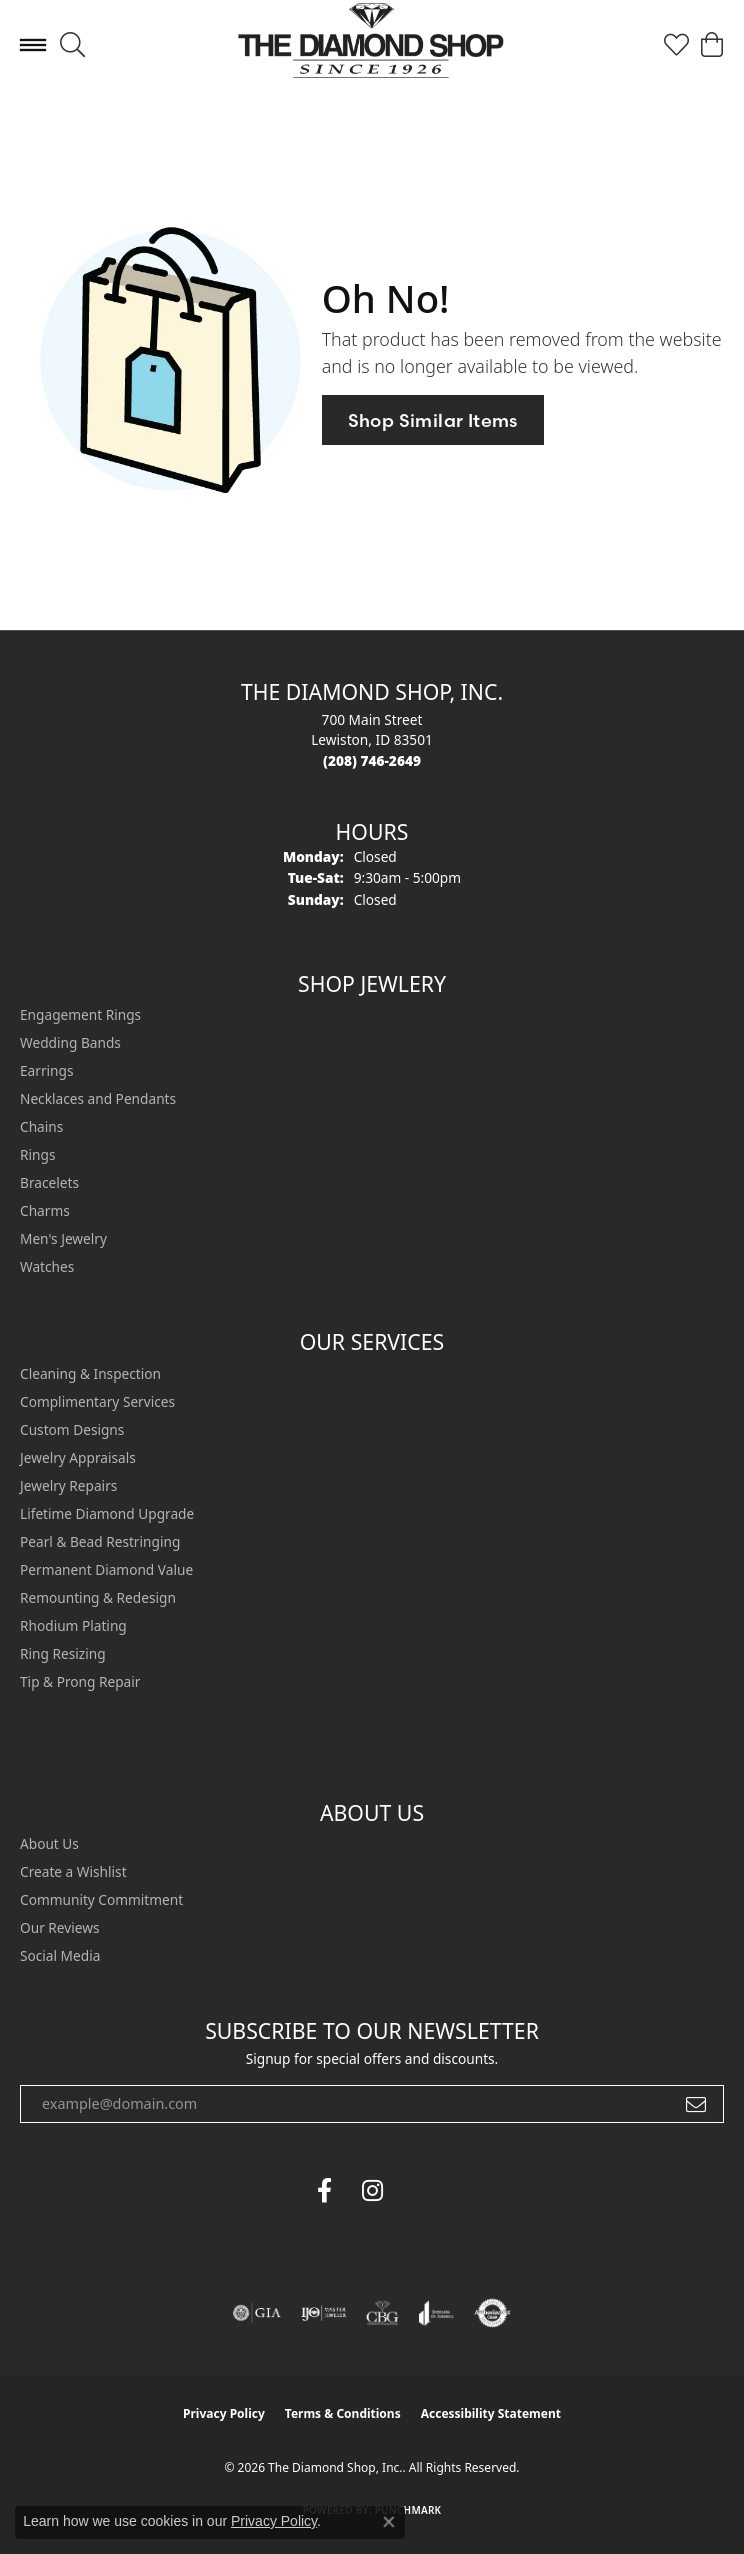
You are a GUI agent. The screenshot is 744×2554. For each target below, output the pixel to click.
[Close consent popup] (389, 2522)
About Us (49, 1843)
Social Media (60, 1955)
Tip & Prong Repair (80, 1681)
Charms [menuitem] (45, 1210)
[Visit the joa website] (436, 2313)
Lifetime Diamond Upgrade (107, 1513)
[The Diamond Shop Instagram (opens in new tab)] (420, 2191)
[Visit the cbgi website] (383, 2313)
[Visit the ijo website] (323, 2313)
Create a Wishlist (73, 1871)
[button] (72, 45)
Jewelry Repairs (68, 1485)
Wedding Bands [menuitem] (70, 1042)
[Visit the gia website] (257, 2313)
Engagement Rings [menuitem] (80, 1014)
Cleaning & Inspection (90, 1373)
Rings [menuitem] (37, 1154)
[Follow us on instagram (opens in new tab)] (372, 2191)
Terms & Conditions (343, 2413)
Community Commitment (101, 1899)
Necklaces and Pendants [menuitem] (98, 1098)
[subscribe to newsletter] (696, 2104)
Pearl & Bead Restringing (100, 1541)
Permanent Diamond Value (106, 1569)
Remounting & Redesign (98, 1597)
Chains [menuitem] (41, 1126)
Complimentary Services (97, 1401)
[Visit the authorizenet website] (492, 2313)
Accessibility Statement (491, 2413)
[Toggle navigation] (33, 45)
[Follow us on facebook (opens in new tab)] (324, 2191)
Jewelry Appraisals (78, 1457)
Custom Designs (72, 1429)
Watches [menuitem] (47, 1266)
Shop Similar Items (433, 420)
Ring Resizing (63, 1653)
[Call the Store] (372, 760)
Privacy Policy (224, 2413)
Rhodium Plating (73, 1625)
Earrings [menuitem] (47, 1070)
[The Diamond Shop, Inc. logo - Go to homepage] (372, 45)
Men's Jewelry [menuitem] (63, 1238)
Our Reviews (59, 1927)
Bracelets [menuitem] (49, 1182)
